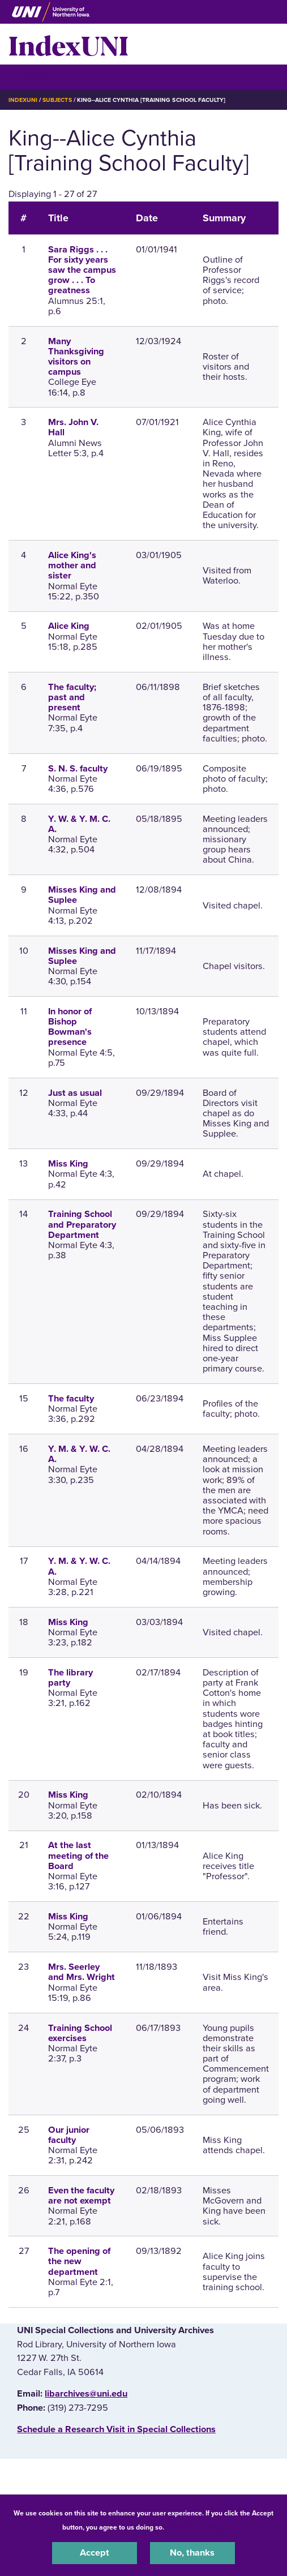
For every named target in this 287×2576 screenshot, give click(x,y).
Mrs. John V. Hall (73, 427)
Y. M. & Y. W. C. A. (79, 1454)
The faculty (71, 1398)
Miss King (68, 1163)
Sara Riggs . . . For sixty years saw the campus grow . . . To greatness (82, 270)
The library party (70, 1677)
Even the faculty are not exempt (81, 2195)
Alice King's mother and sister (72, 565)
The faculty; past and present (72, 697)
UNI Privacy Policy (196, 2527)
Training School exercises (80, 2033)
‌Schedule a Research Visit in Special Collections (116, 2429)
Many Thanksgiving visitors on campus (76, 357)
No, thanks (192, 2552)
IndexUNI (68, 44)
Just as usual (75, 1093)
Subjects (56, 100)
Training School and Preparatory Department (82, 1224)
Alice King (68, 626)
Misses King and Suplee (82, 895)
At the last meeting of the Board (78, 1855)
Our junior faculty (68, 2135)
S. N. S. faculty (78, 768)
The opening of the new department (79, 2261)
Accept (94, 2552)
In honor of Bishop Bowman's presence (70, 1027)
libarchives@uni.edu (86, 2393)
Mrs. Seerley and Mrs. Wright (81, 1972)
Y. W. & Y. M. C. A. (79, 824)
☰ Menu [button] (28, 76)
